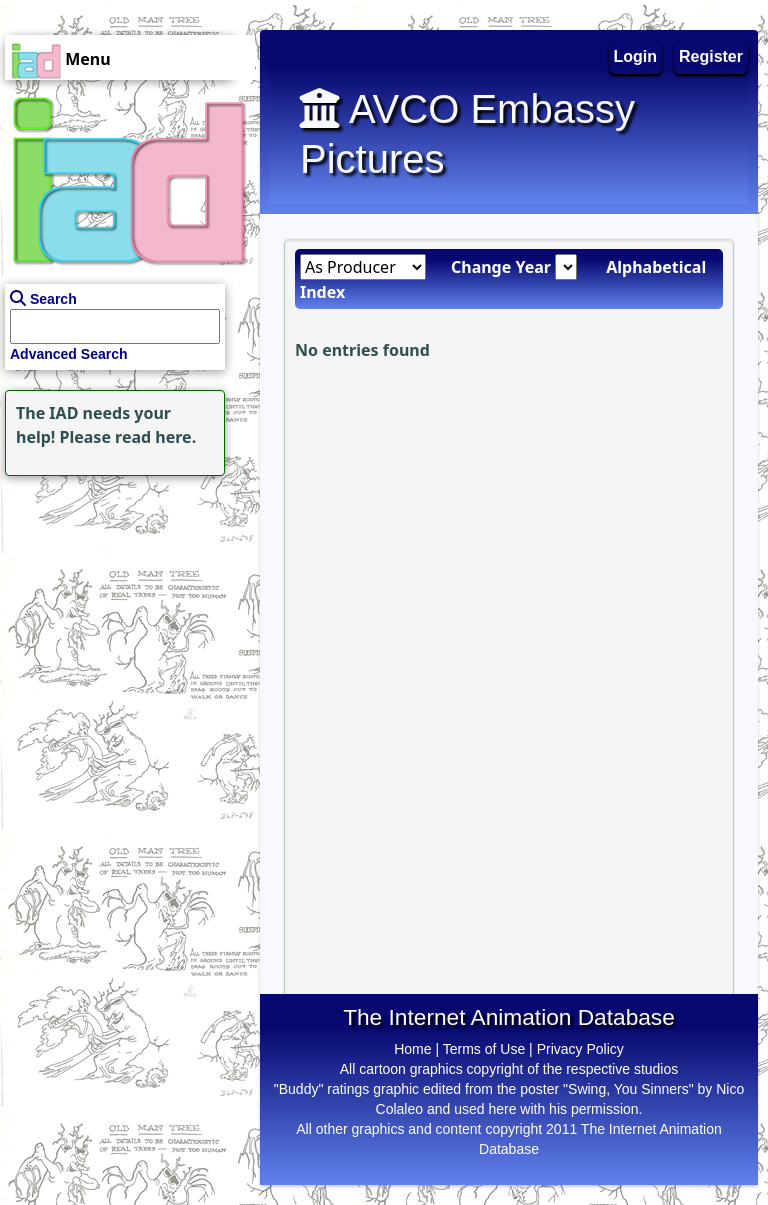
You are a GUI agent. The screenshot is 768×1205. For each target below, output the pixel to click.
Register (711, 56)
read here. (155, 437)
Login (636, 56)
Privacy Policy (580, 1049)
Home (412, 1049)
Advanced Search (69, 354)
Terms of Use (484, 1049)
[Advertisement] (125, 606)
